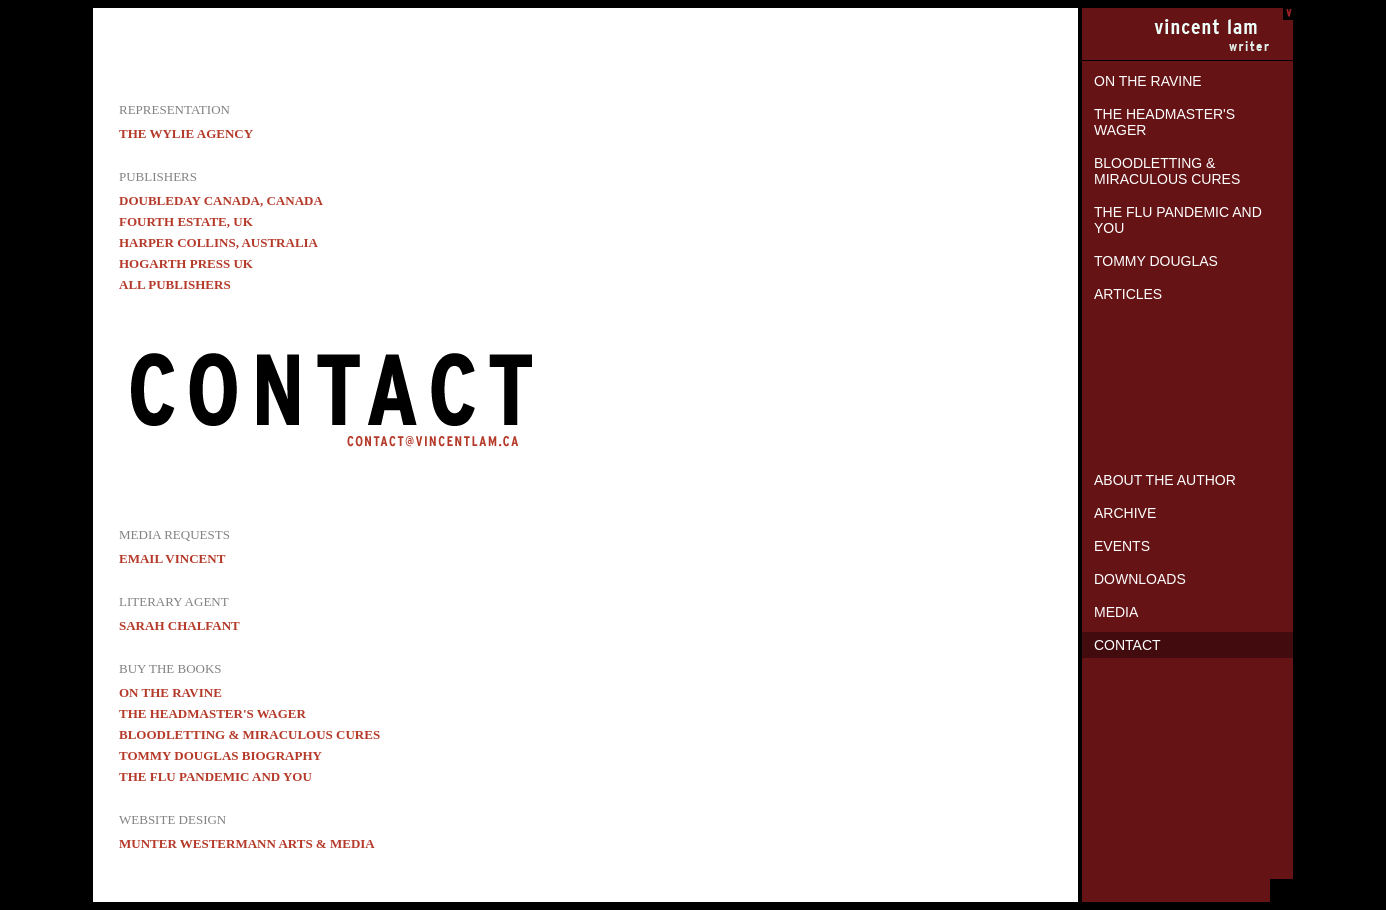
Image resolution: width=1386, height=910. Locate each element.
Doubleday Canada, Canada (221, 200)
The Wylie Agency (186, 133)
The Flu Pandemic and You (1178, 220)
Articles (1128, 294)
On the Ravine (1148, 81)
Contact (1127, 645)
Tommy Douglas (1156, 261)
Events (1122, 546)
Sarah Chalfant (179, 625)
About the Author (1165, 480)
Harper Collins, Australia (218, 242)
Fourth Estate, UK (186, 221)
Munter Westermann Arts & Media (247, 843)
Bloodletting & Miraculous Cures (1167, 171)
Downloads (1140, 579)
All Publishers (175, 284)
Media (1116, 612)
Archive (1125, 513)
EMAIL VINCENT (172, 558)
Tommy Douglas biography (220, 755)
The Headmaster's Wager (1164, 122)
